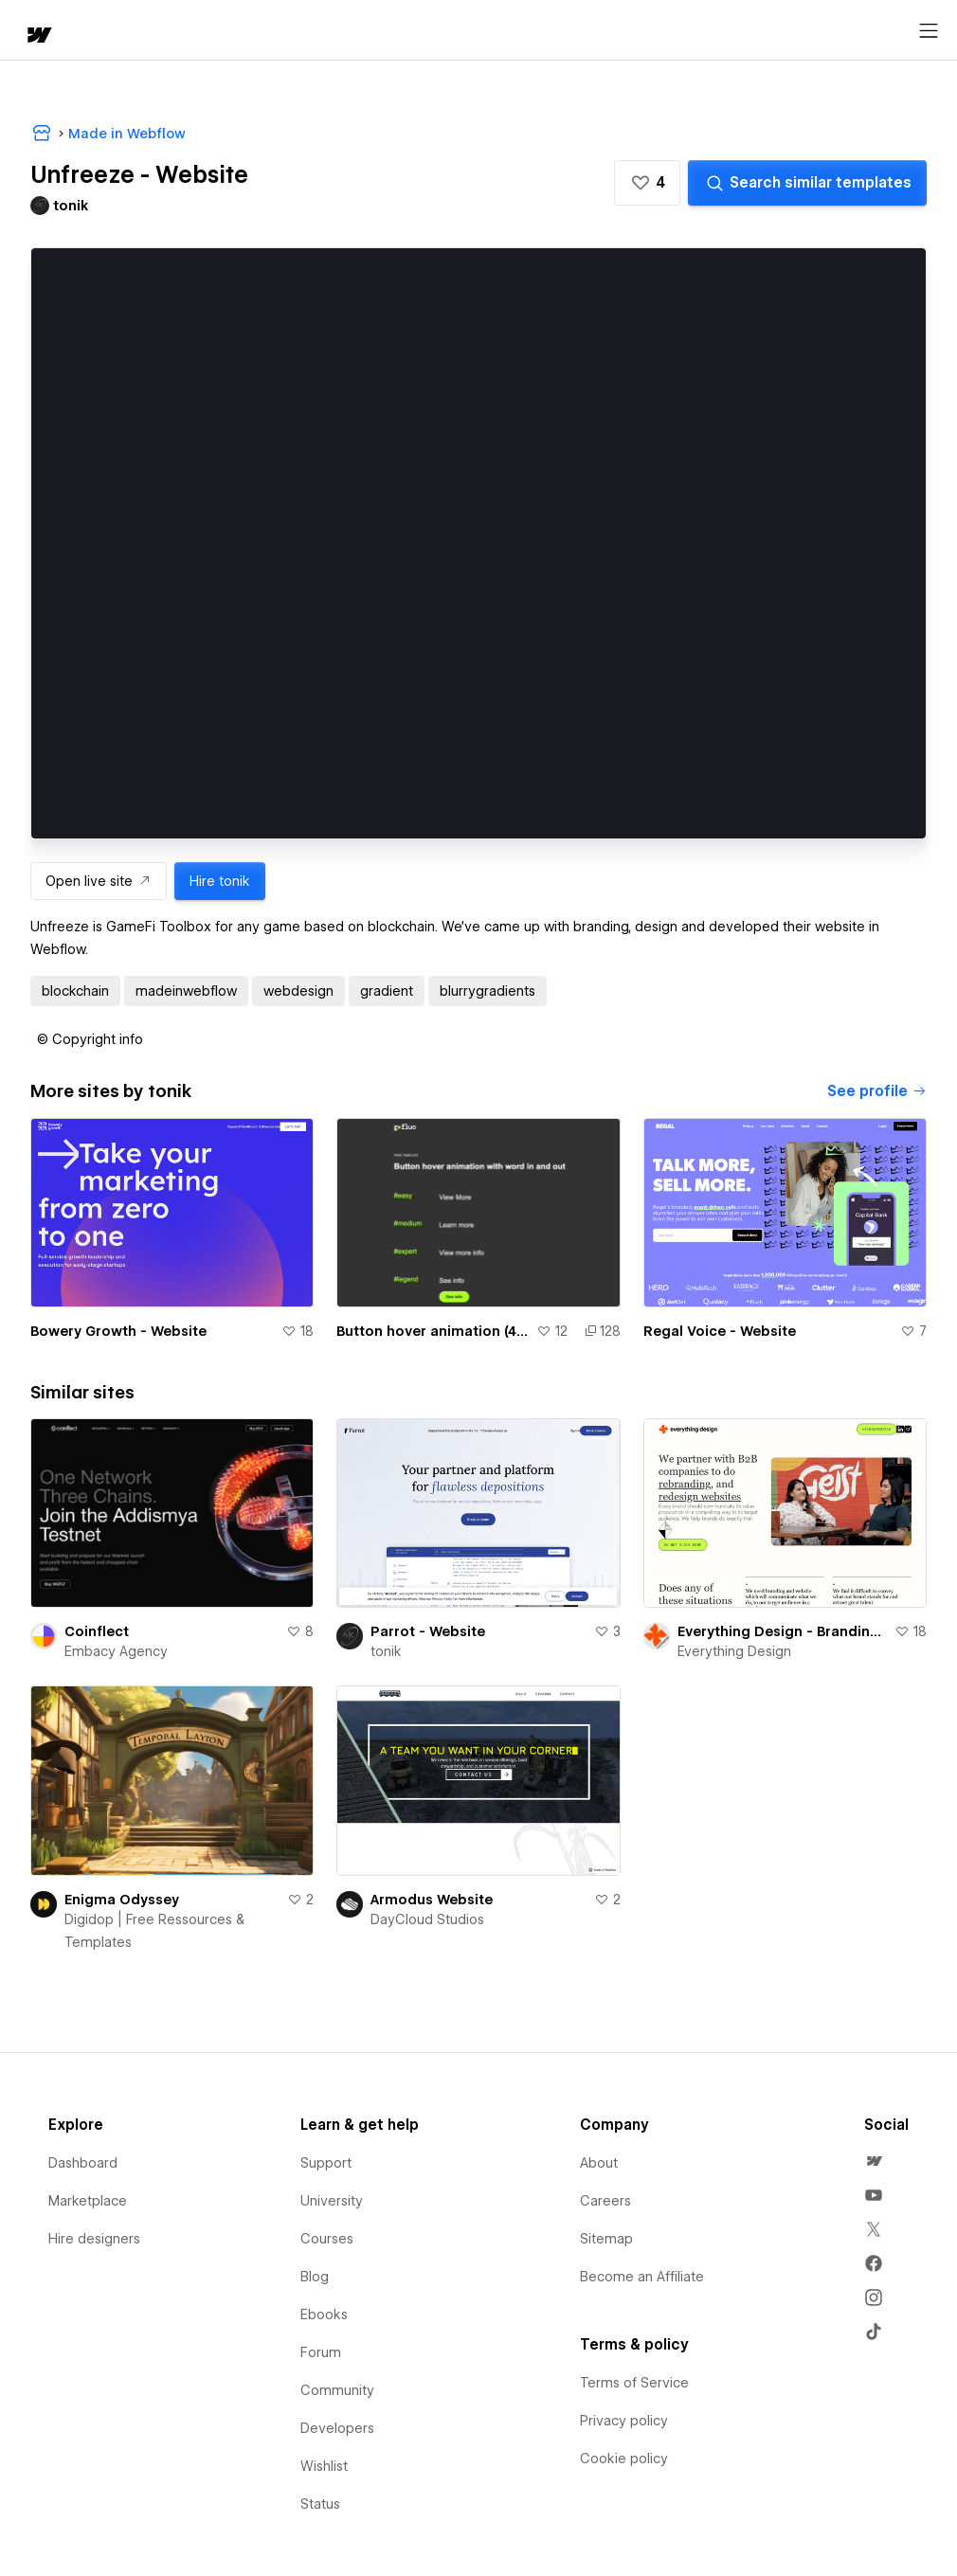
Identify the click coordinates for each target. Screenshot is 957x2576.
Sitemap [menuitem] (606, 2238)
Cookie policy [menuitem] (624, 2458)
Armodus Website (431, 1899)
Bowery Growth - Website (118, 1331)
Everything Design (734, 1651)
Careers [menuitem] (605, 2200)
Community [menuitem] (337, 2390)
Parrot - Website (427, 1631)
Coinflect (96, 1631)
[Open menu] (928, 31)
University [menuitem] (331, 2200)
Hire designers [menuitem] (94, 2238)
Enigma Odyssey (121, 1899)
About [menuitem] (599, 2163)
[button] (647, 183)
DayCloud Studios (427, 1919)
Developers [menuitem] (337, 2428)
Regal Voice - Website (719, 1331)
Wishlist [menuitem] (324, 2466)
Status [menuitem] (320, 2504)
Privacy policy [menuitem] (624, 2420)
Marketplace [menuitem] (87, 2200)
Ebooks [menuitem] (324, 2314)
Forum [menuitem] (320, 2352)
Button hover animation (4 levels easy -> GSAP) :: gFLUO (432, 1331)
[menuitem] (873, 2161)
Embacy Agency (116, 1651)
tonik (386, 1651)
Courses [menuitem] (326, 2238)
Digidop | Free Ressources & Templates (154, 1931)
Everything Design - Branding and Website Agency (782, 1631)
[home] (38, 36)
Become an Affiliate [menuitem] (642, 2276)
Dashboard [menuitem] (82, 2163)
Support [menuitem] (326, 2163)
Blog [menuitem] (314, 2276)
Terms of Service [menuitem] (634, 2382)
